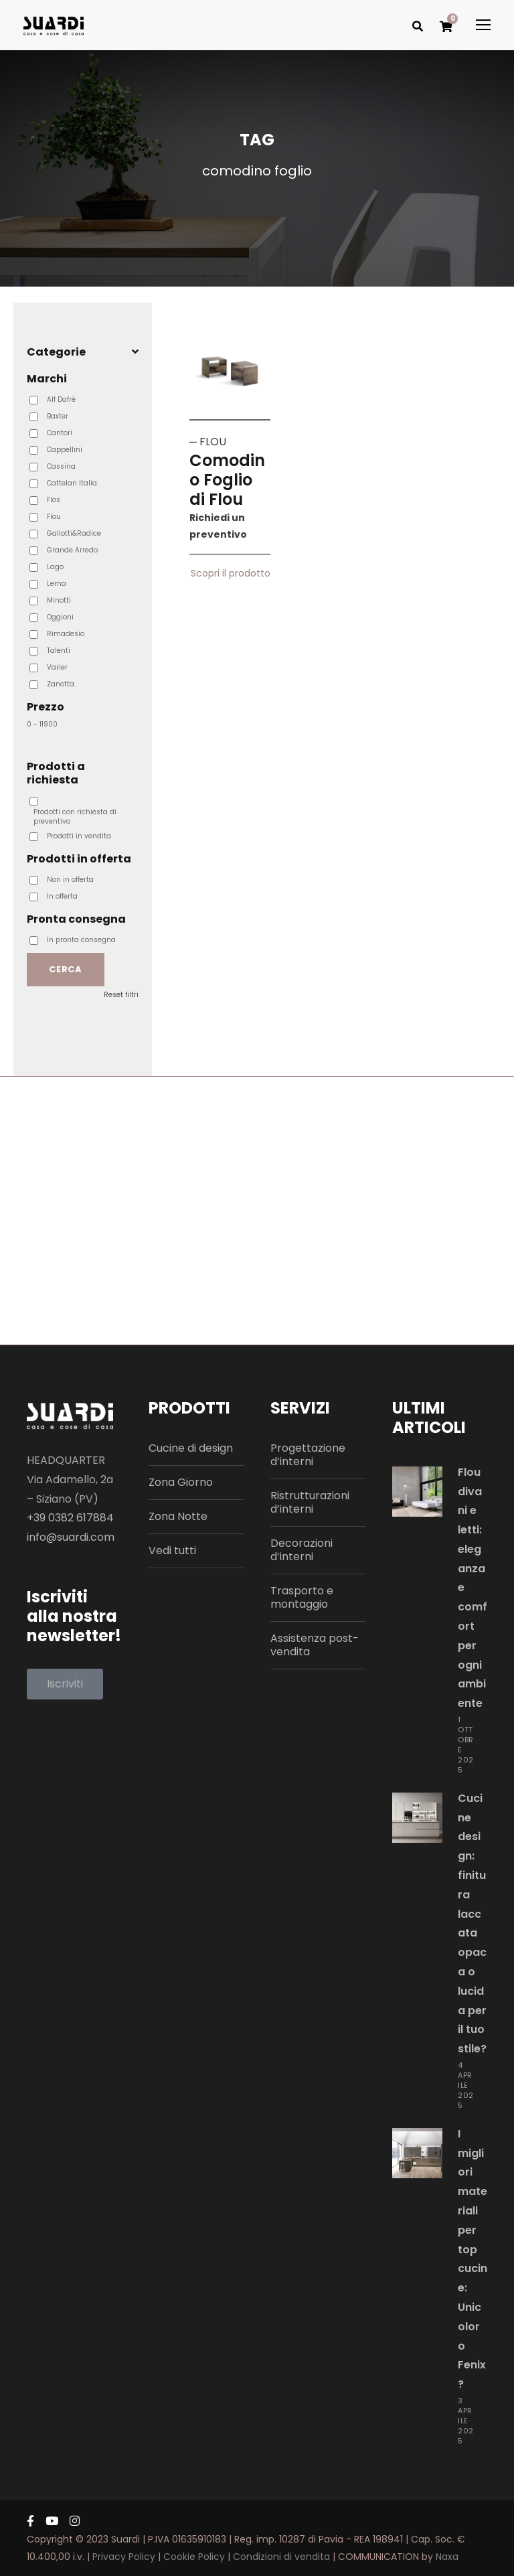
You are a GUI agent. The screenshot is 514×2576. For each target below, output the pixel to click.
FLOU (212, 441)
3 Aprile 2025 (466, 2420)
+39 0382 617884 (70, 1517)
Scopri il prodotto (230, 580)
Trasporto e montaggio (301, 1597)
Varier (57, 667)
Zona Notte (178, 1516)
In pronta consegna (81, 940)
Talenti (58, 651)
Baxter (57, 416)
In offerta (62, 896)
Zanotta (60, 684)
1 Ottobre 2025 (466, 1744)
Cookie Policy (194, 2556)
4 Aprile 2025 (466, 2085)
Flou (54, 517)
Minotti (59, 600)
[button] (65, 1684)
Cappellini (64, 450)
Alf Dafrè (61, 399)
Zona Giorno (181, 1482)
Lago (55, 567)
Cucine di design (191, 1448)
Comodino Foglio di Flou (227, 479)
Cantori (59, 433)
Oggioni (60, 617)
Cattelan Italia (72, 483)
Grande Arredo (72, 550)
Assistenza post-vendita (314, 1645)
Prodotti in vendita (79, 836)
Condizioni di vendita (281, 2556)
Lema (56, 584)
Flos (53, 500)
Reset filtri (121, 995)
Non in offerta (70, 880)
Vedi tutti (172, 1550)
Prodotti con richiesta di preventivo (74, 817)
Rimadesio (65, 634)
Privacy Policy (123, 2556)
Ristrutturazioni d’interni (309, 1502)
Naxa (447, 2556)
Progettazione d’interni (307, 1454)
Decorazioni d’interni (301, 1549)
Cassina (61, 466)
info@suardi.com (70, 1537)
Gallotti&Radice (74, 533)
